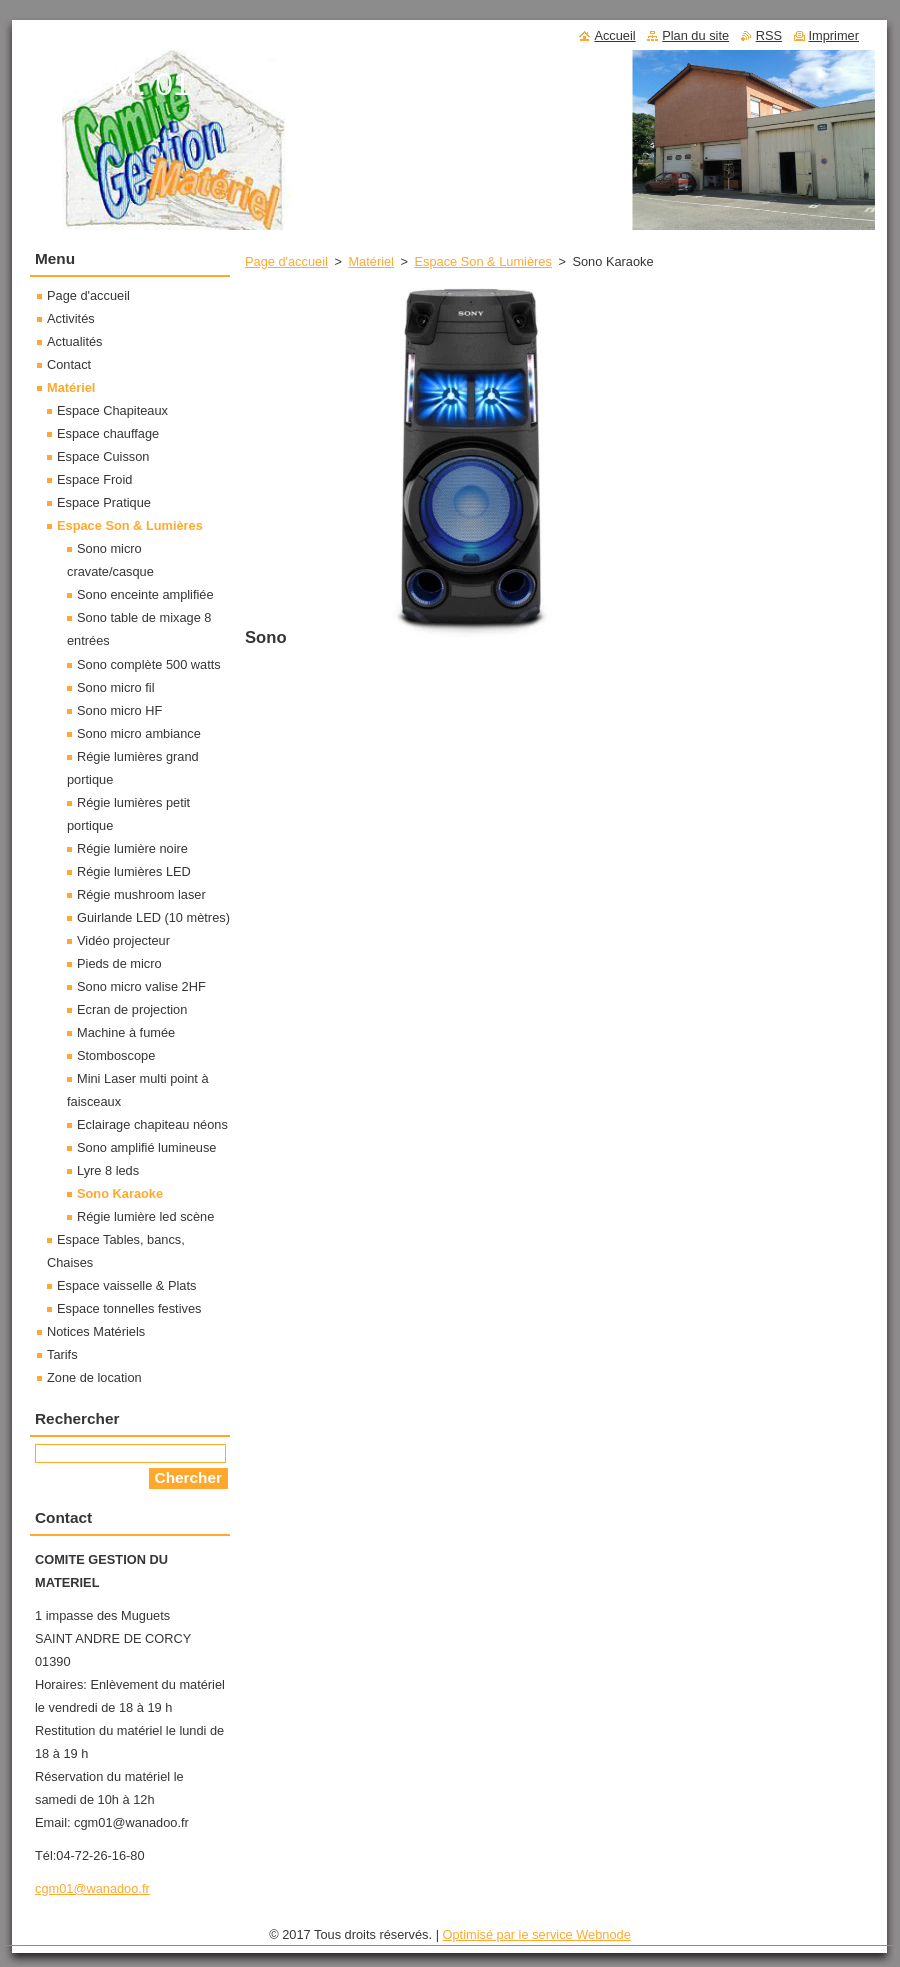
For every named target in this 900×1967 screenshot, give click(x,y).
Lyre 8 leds (108, 1170)
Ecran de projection (132, 1009)
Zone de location (94, 1377)
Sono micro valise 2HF (141, 986)
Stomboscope (116, 1055)
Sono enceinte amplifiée (145, 594)
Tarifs (62, 1354)
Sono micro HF (119, 710)
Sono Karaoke (120, 1193)
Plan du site (695, 35)
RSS (769, 35)
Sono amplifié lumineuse (146, 1147)
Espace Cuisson (103, 456)
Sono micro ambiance (139, 733)
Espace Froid (94, 479)
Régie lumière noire (132, 848)
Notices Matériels (96, 1331)
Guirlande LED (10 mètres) (153, 917)
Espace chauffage (108, 433)
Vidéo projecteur (123, 940)
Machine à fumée (126, 1032)
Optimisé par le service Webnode (537, 1934)
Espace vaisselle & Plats (126, 1285)
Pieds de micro (119, 963)
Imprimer (834, 35)
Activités (71, 318)
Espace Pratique (104, 502)
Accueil (614, 35)
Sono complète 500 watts (149, 664)
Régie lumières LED (134, 871)
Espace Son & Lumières (483, 261)
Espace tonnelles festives (129, 1308)
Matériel (371, 261)
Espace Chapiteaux (112, 410)
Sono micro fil (116, 687)
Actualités (74, 341)
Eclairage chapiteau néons (152, 1124)
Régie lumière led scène (145, 1216)
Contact (69, 364)
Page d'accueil (286, 261)
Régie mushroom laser (141, 894)
